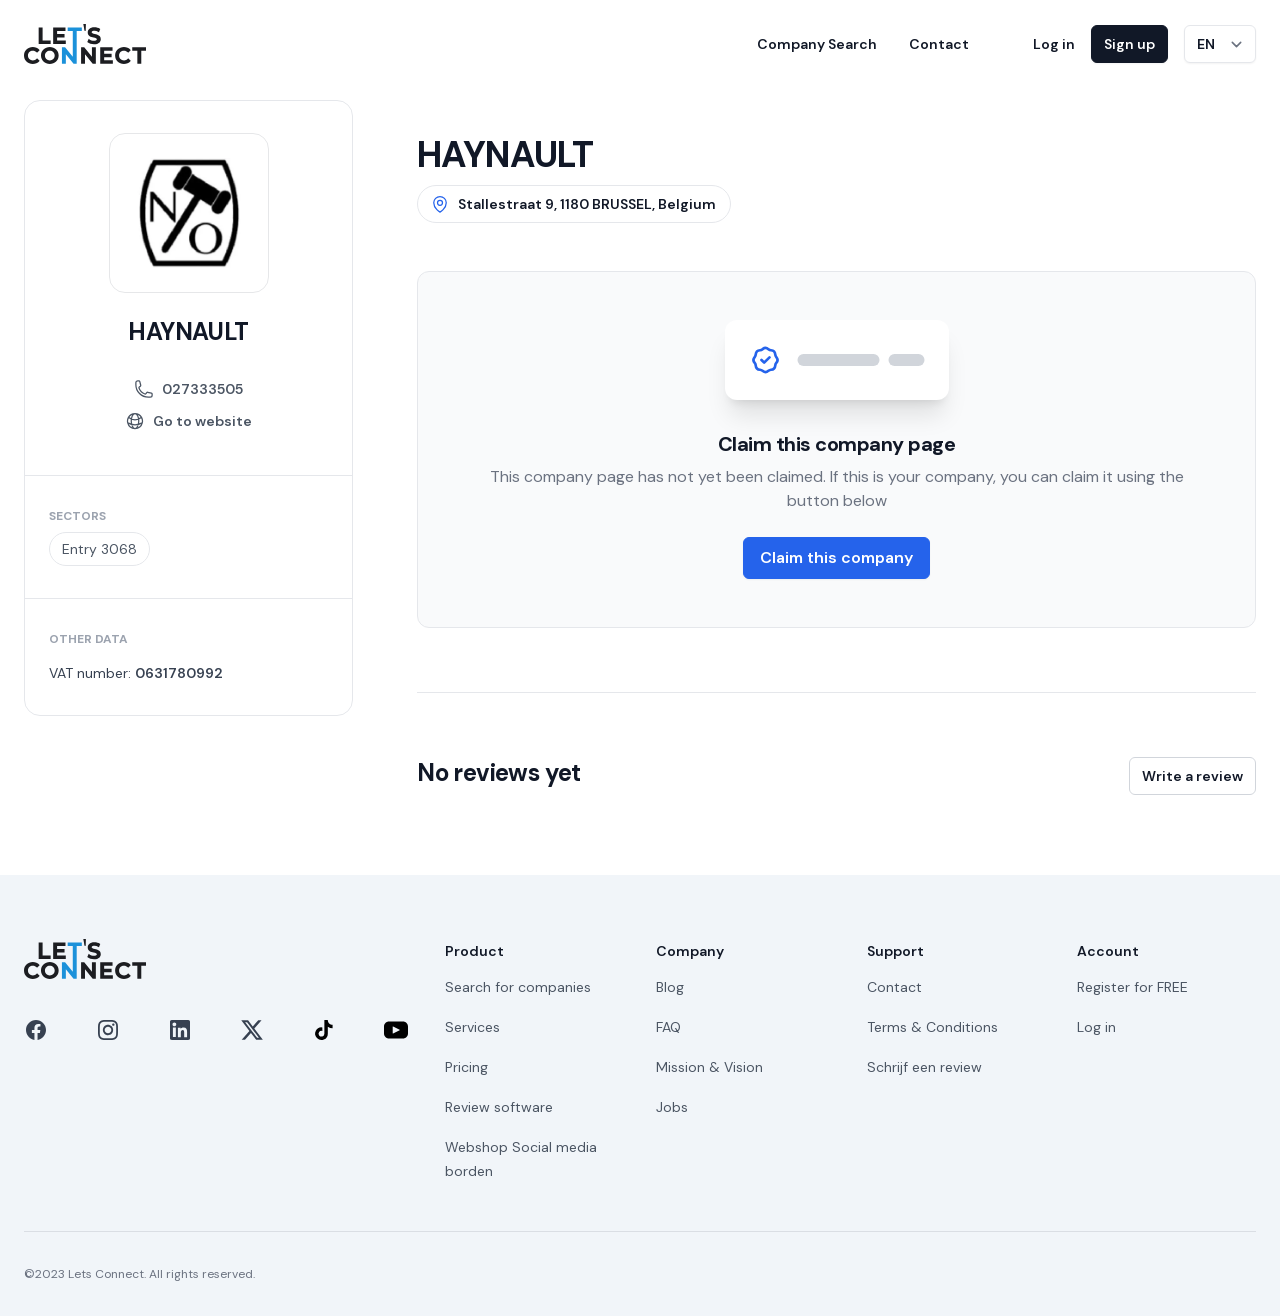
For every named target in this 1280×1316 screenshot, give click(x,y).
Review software (499, 1107)
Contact (939, 44)
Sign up (1129, 44)
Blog (670, 987)
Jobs (672, 1107)
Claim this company (836, 557)
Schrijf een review (924, 1067)
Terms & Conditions (932, 1027)
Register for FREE (1132, 987)
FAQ (668, 1027)
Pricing (466, 1067)
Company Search (817, 44)
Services (472, 1027)
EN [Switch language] (1206, 44)
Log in (1054, 44)
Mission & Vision (709, 1067)
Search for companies (518, 987)
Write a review (1192, 776)
